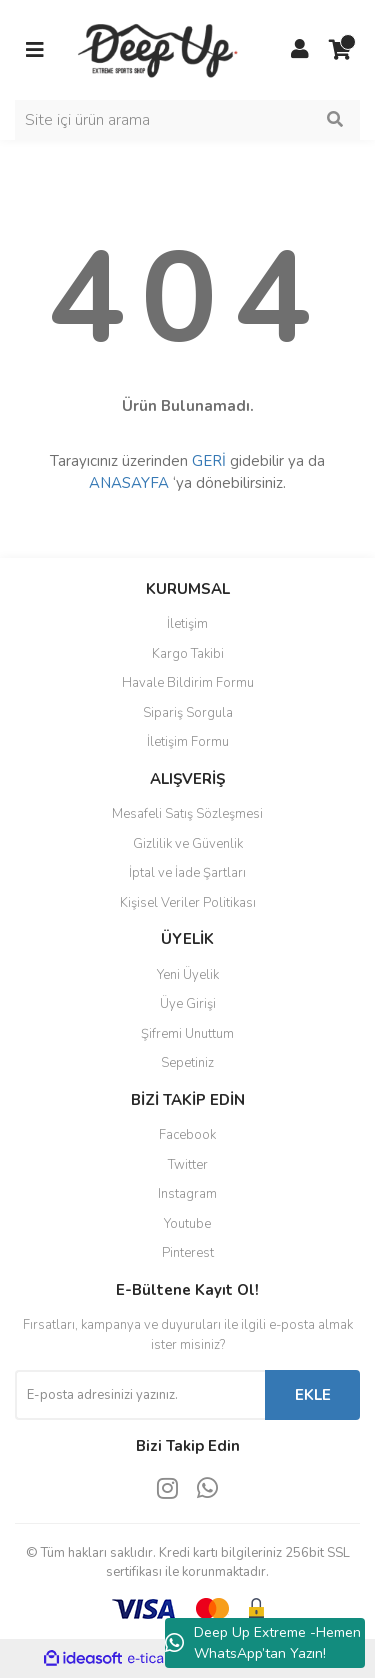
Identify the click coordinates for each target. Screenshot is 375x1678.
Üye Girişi (188, 1004)
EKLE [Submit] (313, 1395)
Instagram (187, 1194)
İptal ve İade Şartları (187, 873)
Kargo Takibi (188, 654)
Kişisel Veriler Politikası (188, 903)
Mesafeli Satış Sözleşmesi (187, 814)
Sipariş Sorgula (188, 713)
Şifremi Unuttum (187, 1034)
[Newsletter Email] (140, 1395)
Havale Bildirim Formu (188, 683)
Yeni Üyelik (188, 975)
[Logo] (160, 49)
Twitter (188, 1165)
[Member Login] (300, 50)
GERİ (209, 461)
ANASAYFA (129, 483)
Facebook (187, 1135)
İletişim (187, 624)
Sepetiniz (187, 1063)
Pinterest (188, 1253)
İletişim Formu (188, 742)
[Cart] (340, 50)
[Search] (187, 120)
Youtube (187, 1224)
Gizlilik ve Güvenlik (188, 844)
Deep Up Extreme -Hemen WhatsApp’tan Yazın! (263, 1643)
